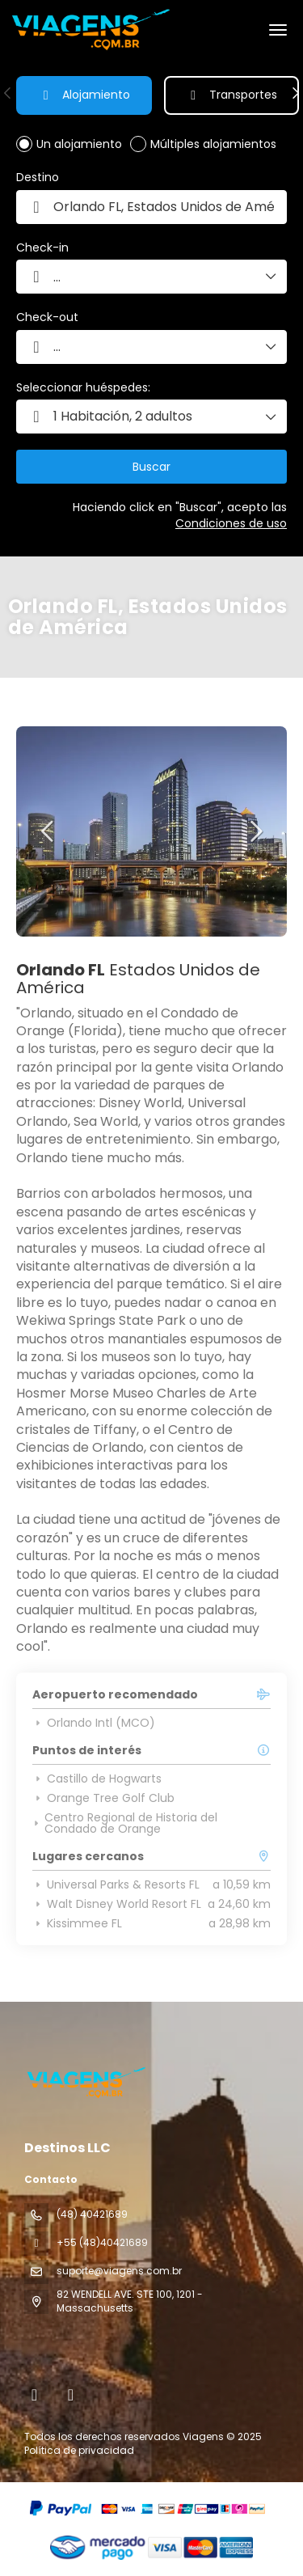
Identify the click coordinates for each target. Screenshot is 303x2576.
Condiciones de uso (231, 523)
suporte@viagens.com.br (119, 2271)
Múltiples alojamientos (213, 144)
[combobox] (151, 207)
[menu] (278, 30)
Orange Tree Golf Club (103, 1798)
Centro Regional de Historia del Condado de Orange (124, 1823)
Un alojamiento (79, 144)
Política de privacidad (79, 2450)
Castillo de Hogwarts (97, 1778)
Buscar (151, 467)
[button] (8, 93)
